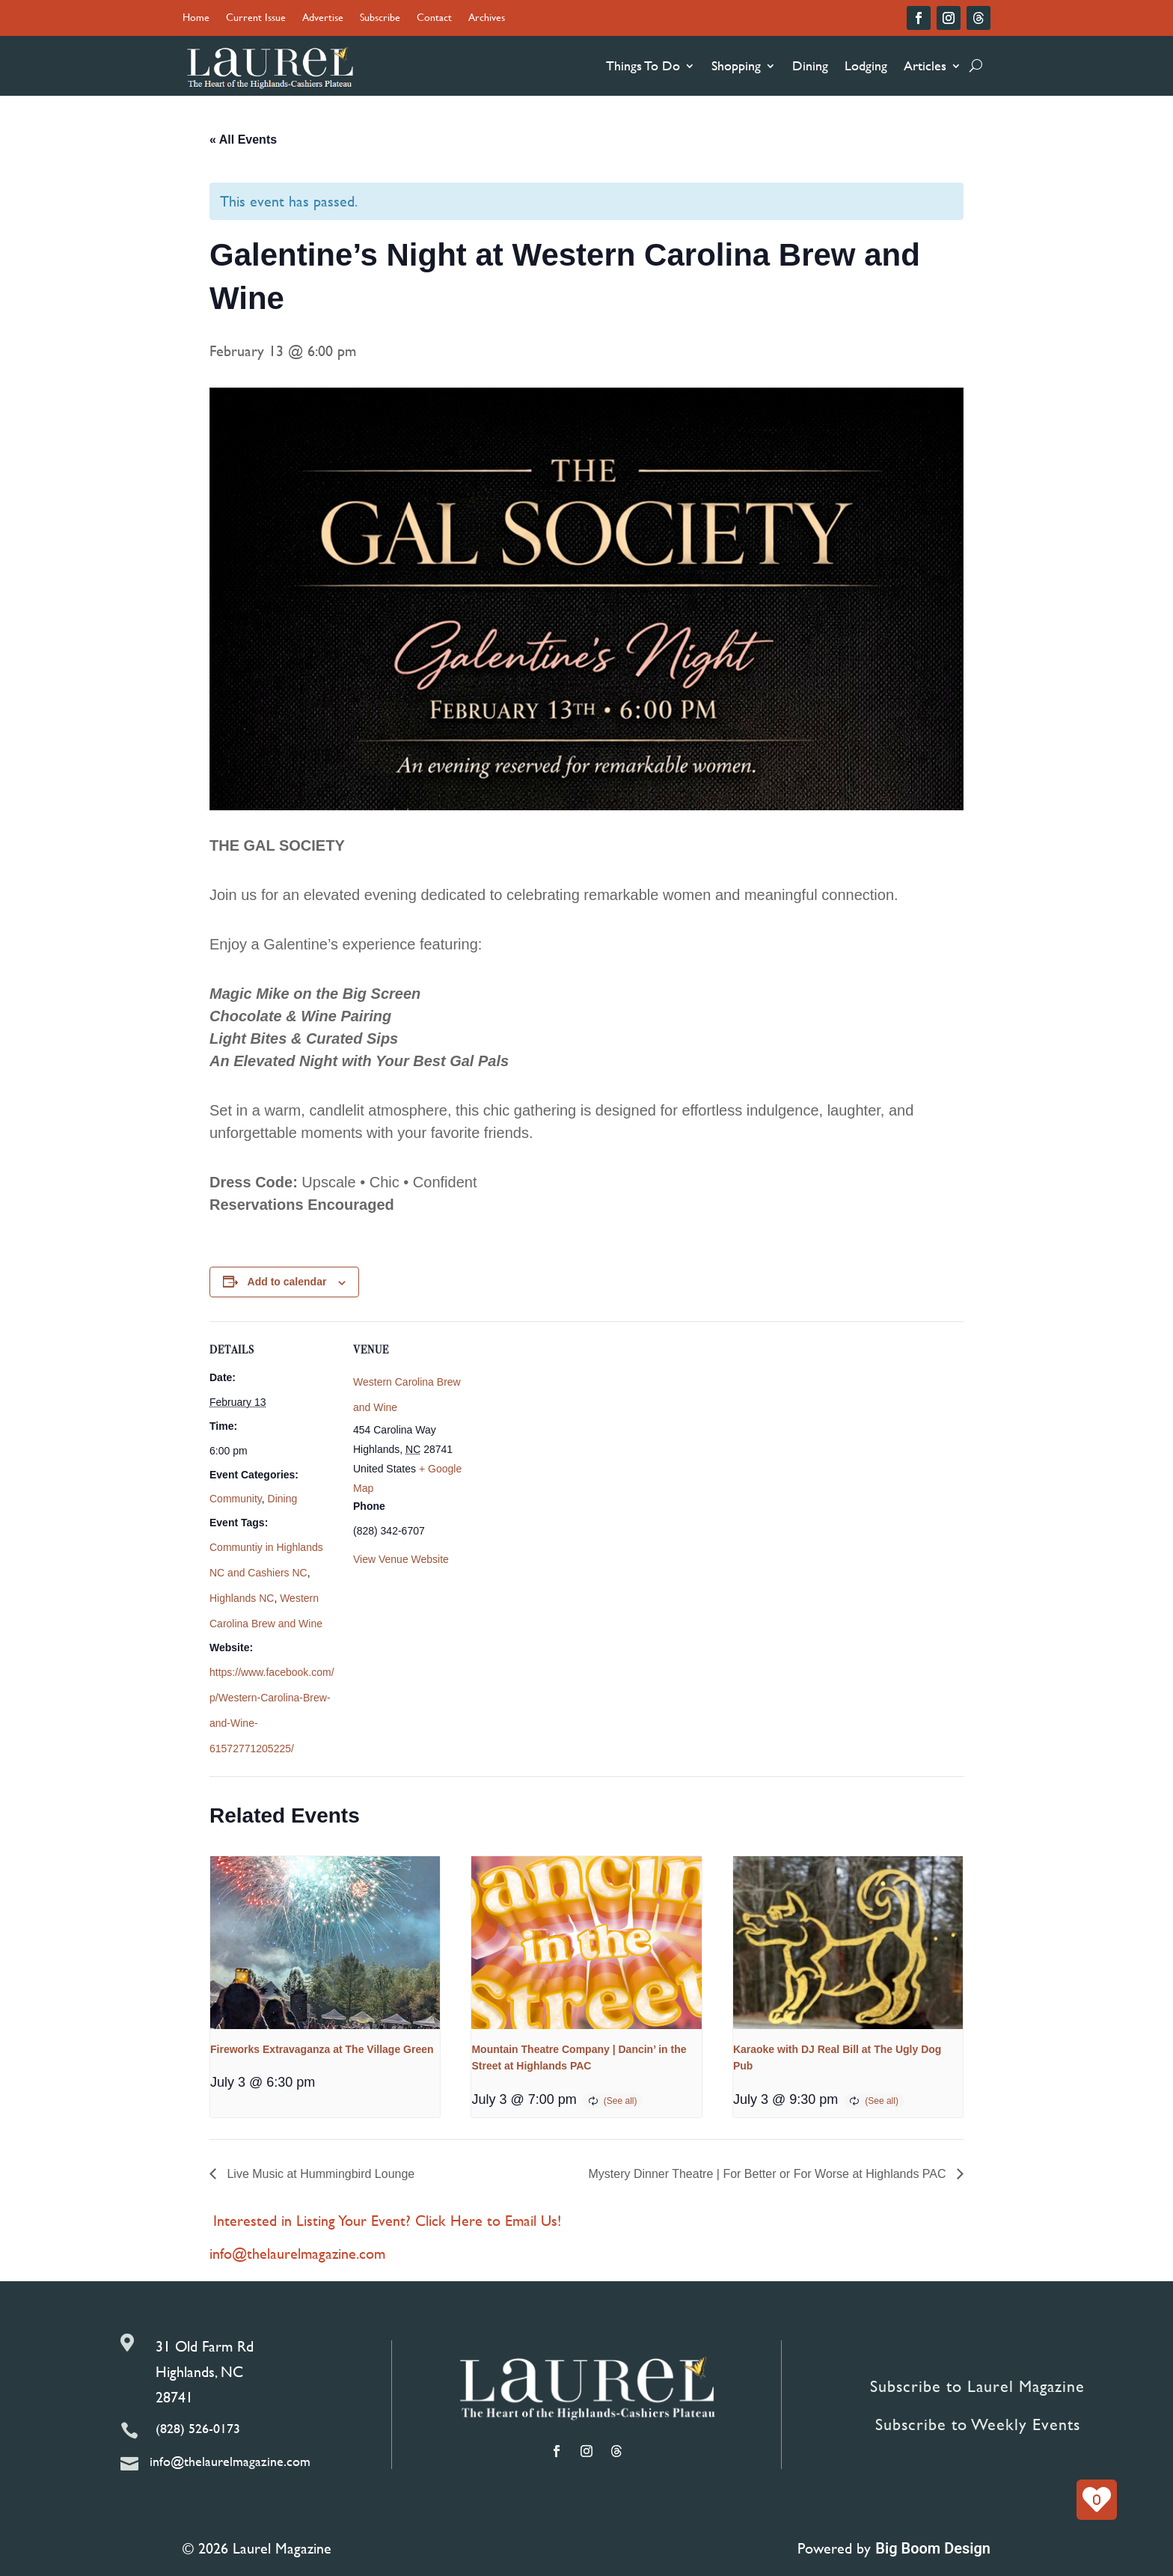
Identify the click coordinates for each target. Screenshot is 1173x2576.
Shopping (736, 65)
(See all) (620, 2101)
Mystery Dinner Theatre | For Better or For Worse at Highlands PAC (768, 2173)
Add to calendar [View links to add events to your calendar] (287, 1282)
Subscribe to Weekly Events (977, 2424)
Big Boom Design (932, 2548)
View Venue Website (401, 1559)
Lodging (866, 65)
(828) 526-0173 (198, 2428)
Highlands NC (241, 1598)
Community (235, 1499)
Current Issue (256, 18)
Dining (810, 65)
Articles (925, 65)
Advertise (322, 18)
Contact (434, 18)
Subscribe (380, 18)
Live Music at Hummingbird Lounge (319, 2173)
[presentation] (325, 1942)
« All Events (243, 139)
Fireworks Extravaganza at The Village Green (322, 2049)
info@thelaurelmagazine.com (297, 2253)
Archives (486, 18)
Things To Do (643, 65)
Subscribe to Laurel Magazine (977, 2386)
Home (196, 18)
